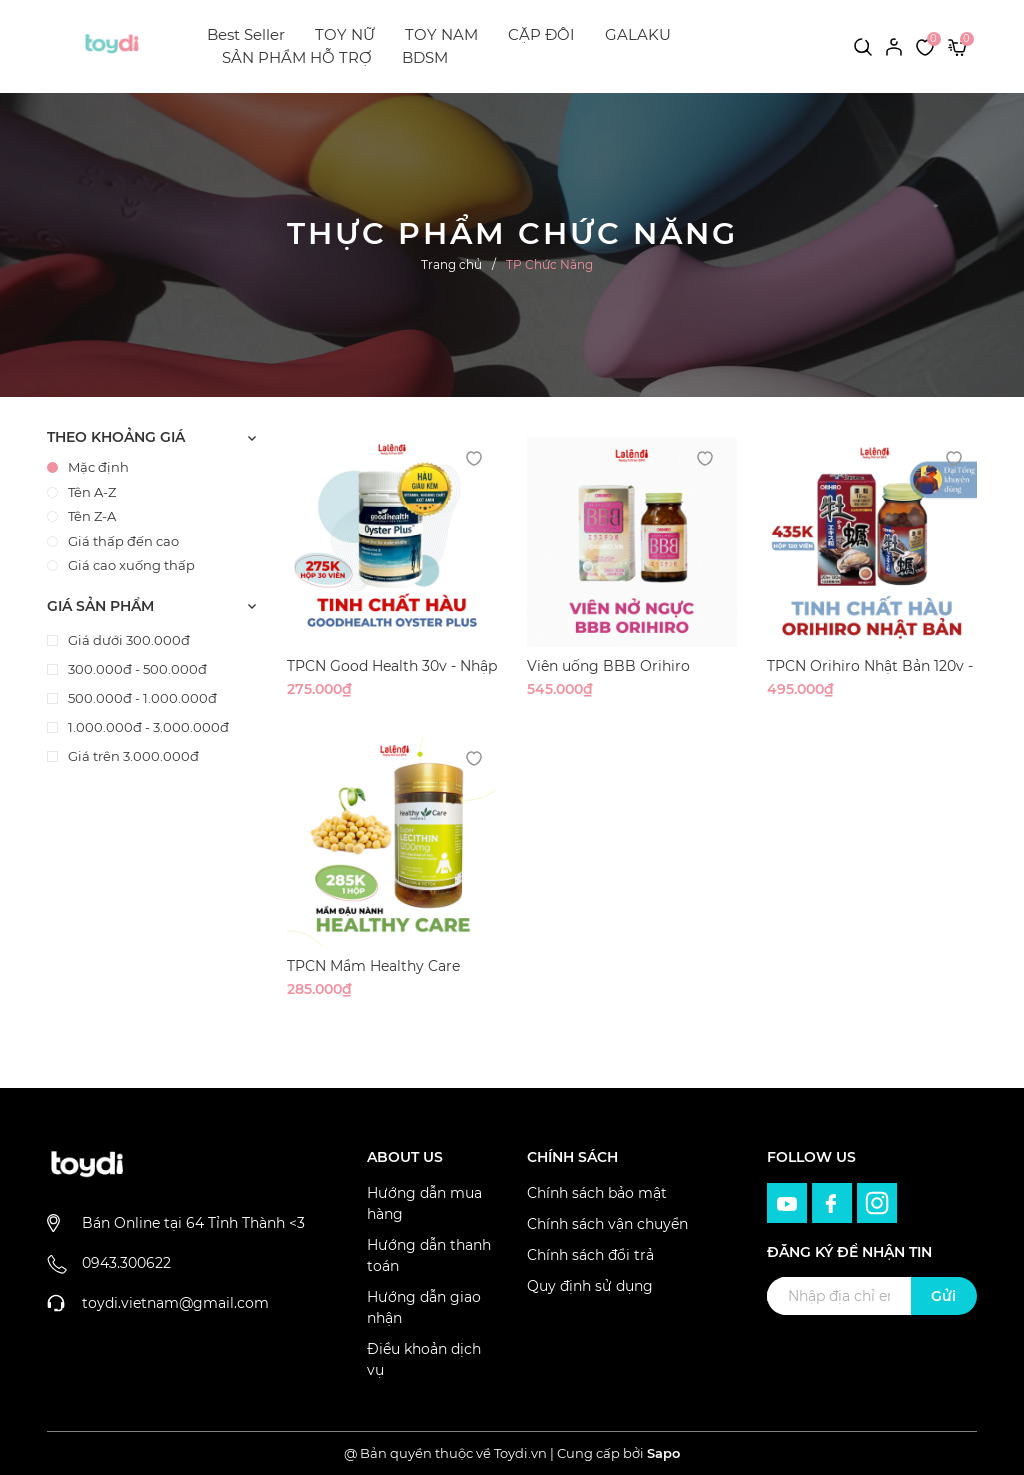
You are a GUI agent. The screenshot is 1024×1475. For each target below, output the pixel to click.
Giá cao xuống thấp (121, 565)
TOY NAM (441, 34)
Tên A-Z (81, 492)
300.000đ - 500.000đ (136, 669)
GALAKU (638, 34)
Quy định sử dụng (590, 1286)
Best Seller (246, 34)
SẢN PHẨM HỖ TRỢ (297, 57)
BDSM (425, 57)
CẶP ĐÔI (541, 34)
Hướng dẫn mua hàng (424, 1203)
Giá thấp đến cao (113, 541)
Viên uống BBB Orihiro (608, 666)
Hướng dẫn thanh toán (429, 1255)
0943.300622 (126, 1263)
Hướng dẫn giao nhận (424, 1307)
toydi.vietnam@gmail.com (175, 1303)
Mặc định (88, 467)
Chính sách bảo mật (597, 1193)
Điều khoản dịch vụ (424, 1359)
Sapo (663, 1453)
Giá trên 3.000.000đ (132, 756)
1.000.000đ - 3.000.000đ (147, 727)
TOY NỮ (345, 34)
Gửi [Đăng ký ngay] (943, 1296)
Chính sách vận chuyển (607, 1224)
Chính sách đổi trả (590, 1255)
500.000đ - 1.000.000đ (141, 698)
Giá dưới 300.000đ (127, 640)
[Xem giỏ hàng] (957, 46)
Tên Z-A (81, 516)
